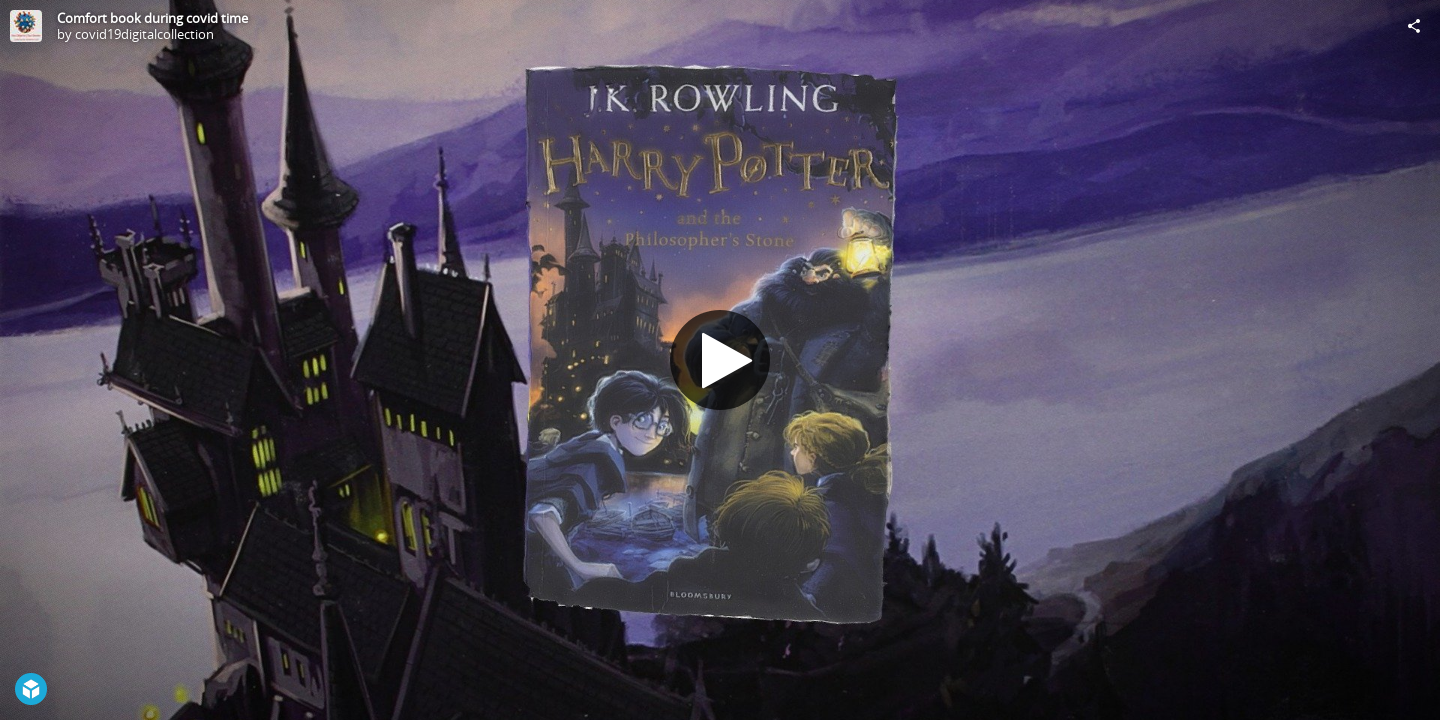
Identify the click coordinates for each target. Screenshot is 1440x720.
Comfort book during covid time (152, 18)
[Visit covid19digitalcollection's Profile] (26, 26)
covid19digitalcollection (144, 34)
